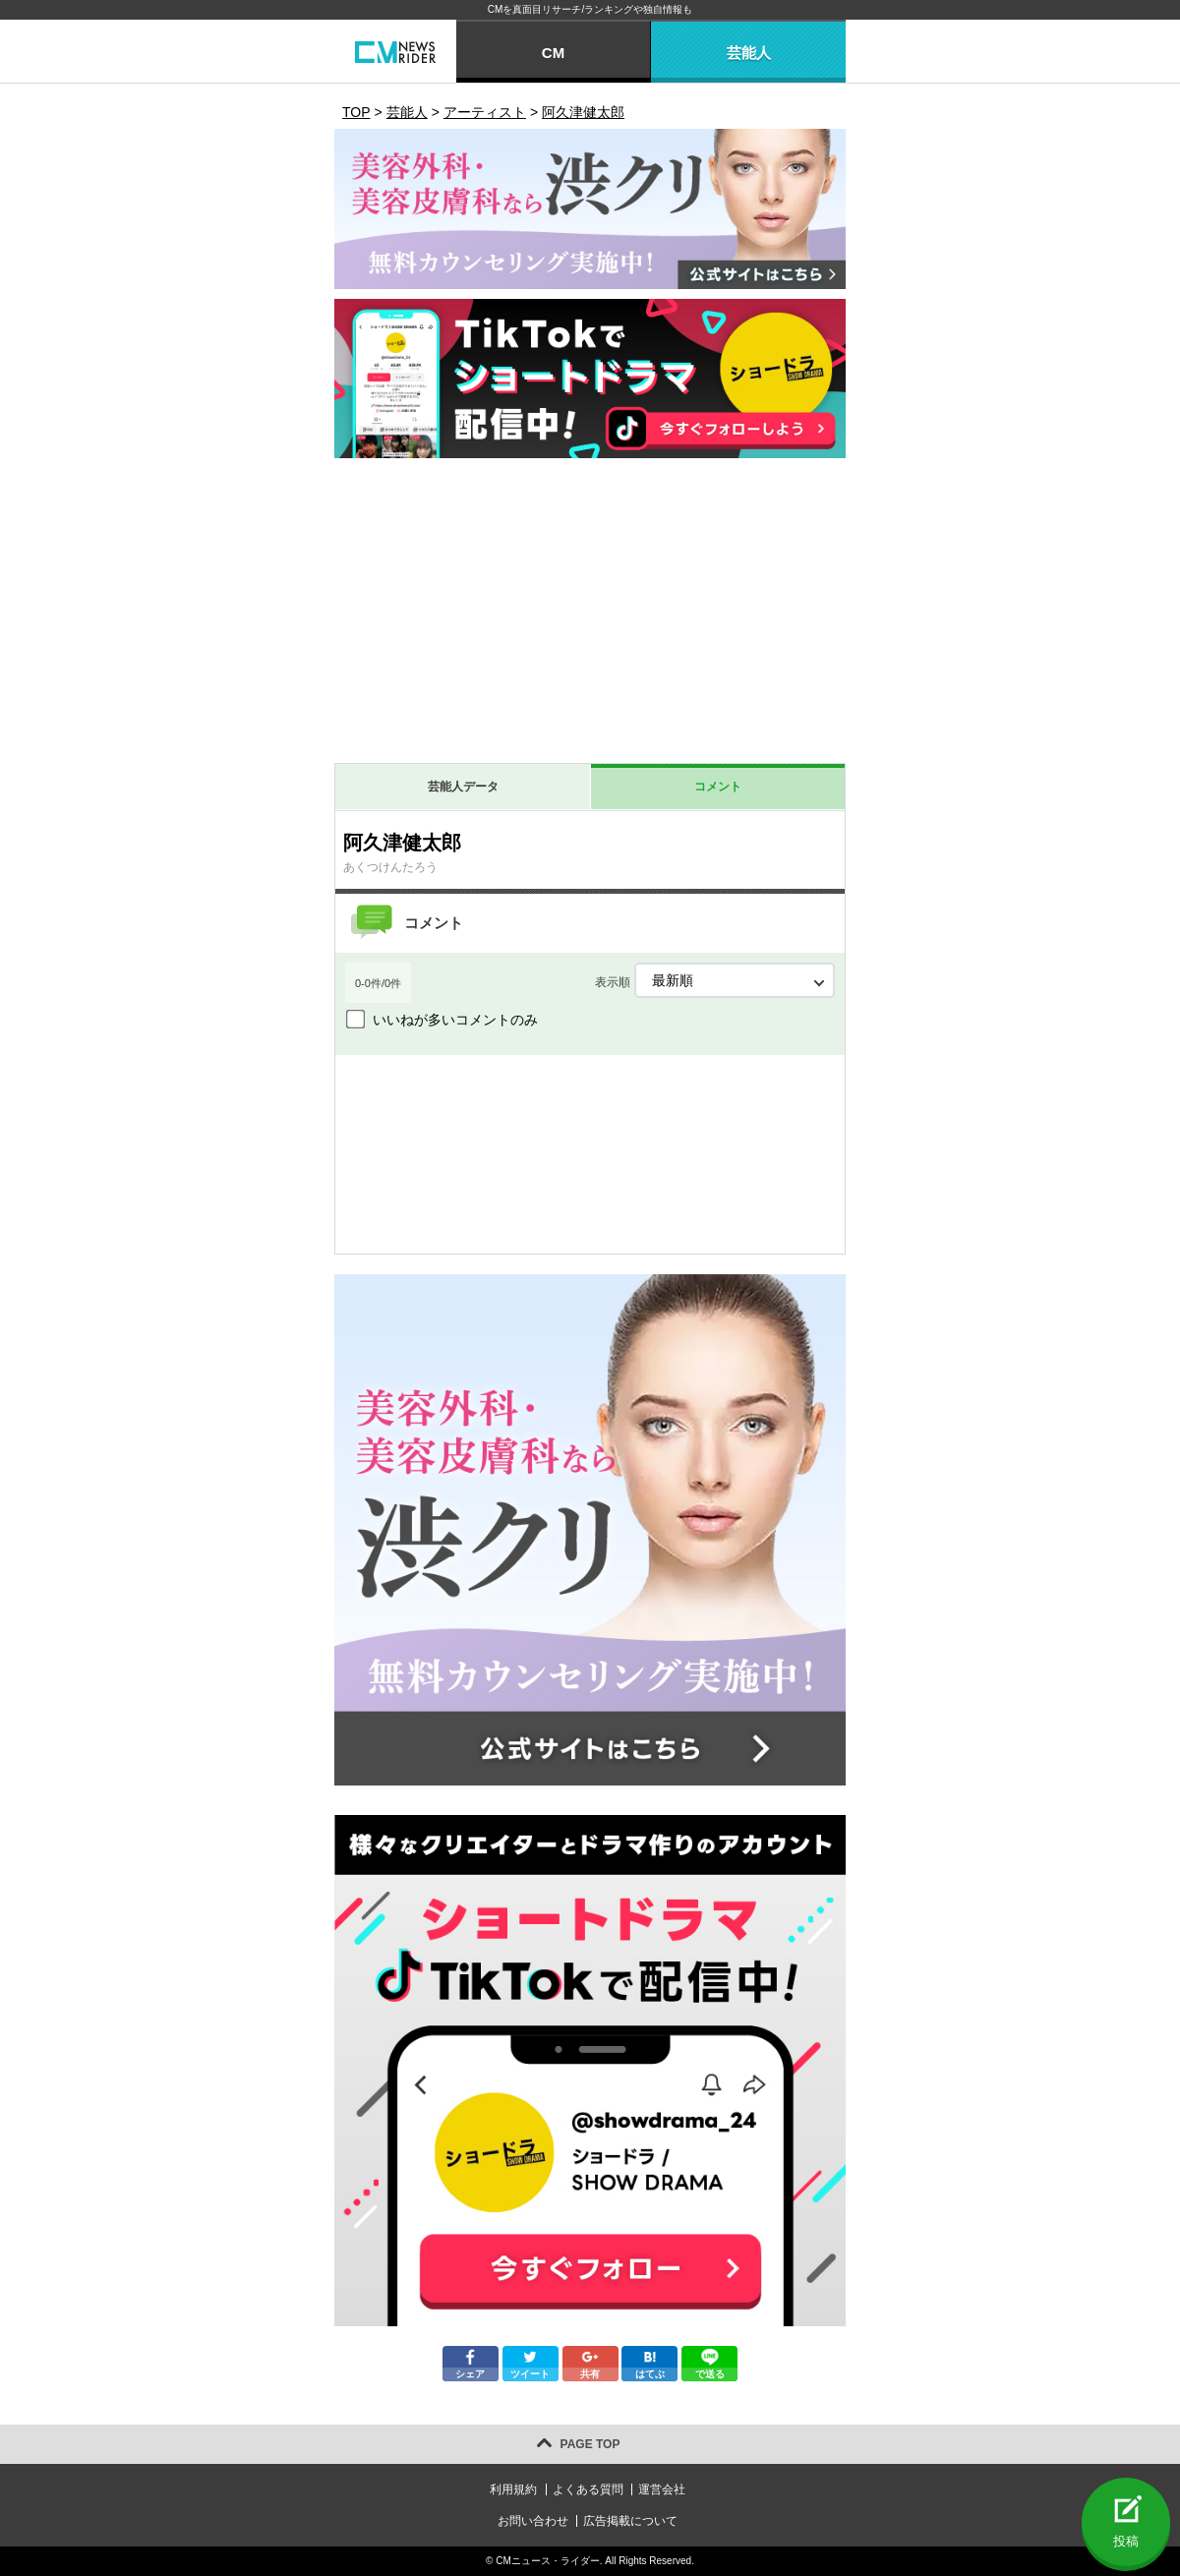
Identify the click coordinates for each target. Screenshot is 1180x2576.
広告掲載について (630, 2521)
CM (553, 52)
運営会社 (661, 2489)
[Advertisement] (590, 615)
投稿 (1126, 2541)
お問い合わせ (533, 2521)
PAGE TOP (590, 2444)
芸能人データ (463, 786)
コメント (717, 786)
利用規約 (513, 2489)
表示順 (715, 980)
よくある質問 (588, 2489)
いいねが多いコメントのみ (455, 1019)
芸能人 (749, 52)
